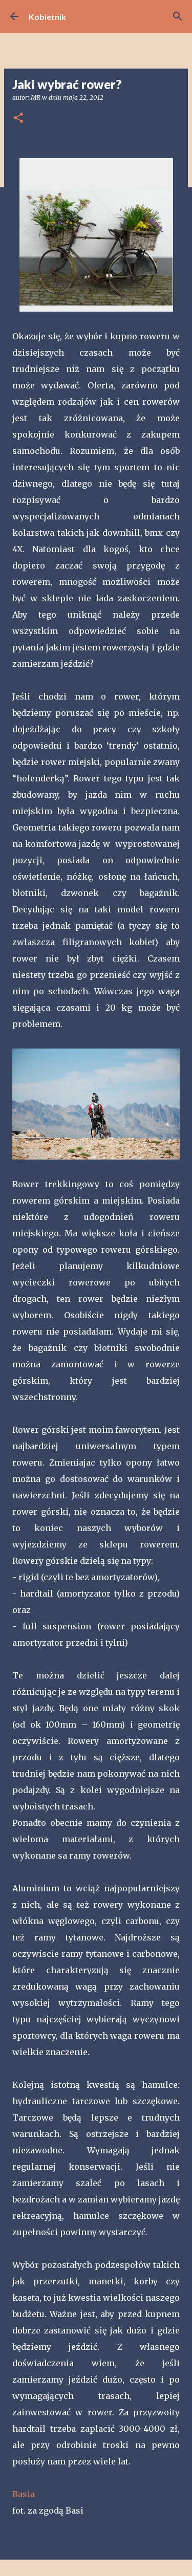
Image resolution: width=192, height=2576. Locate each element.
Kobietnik (47, 16)
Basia (23, 2494)
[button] (18, 118)
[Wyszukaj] (178, 16)
